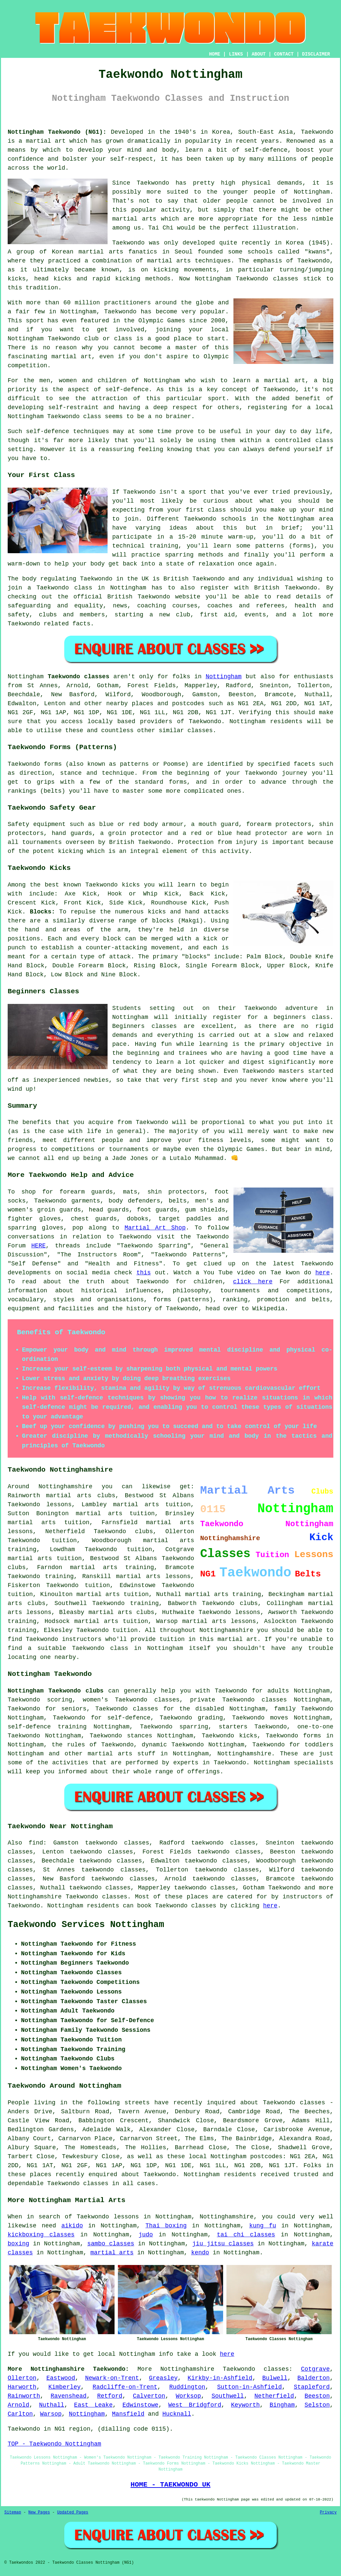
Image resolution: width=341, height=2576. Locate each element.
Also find (25, 1843)
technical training (145, 546)
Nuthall (51, 2405)
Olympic (216, 356)
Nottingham (223, 676)
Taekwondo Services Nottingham (86, 1925)
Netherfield (274, 2396)
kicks (63, 278)
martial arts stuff (121, 1753)
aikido (72, 2225)
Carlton (20, 2414)
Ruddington (187, 2387)
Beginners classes (144, 1026)
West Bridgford (194, 2405)
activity (175, 210)
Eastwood (60, 2378)
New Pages (39, 2512)
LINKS (236, 54)
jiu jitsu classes (223, 2243)
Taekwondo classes (256, 2369)
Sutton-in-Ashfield (249, 2387)
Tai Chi (160, 228)
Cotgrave (315, 2369)
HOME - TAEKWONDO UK (170, 2485)
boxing (18, 2243)
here (322, 1272)
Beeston (317, 2396)
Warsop (51, 2414)
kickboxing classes (41, 2234)
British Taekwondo (194, 578)
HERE (38, 1245)
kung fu (262, 2225)
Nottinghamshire (244, 1753)
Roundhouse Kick (178, 902)
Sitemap (12, 2512)
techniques (91, 431)
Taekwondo (317, 132)
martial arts (169, 260)
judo (146, 2234)
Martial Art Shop (155, 1227)
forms (53, 764)
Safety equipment (37, 824)
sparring (179, 555)
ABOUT (259, 54)
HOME (214, 54)
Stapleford (312, 2387)
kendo (200, 2252)
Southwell (227, 2396)
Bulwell (275, 2378)
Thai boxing (166, 2225)
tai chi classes (246, 2234)
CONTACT (284, 54)
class (217, 510)
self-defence (127, 389)
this (144, 1272)
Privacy (328, 2512)
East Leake (93, 2405)
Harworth (22, 2387)
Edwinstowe (141, 2405)
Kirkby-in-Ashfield (219, 2378)
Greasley (163, 2378)
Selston (317, 2405)
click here (252, 1281)
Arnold (18, 2405)
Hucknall (177, 2414)
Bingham (282, 2405)
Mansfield (128, 2414)
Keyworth (245, 2405)
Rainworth (24, 2396)
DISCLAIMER (316, 54)
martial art (46, 141)
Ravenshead (69, 2396)
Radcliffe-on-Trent (125, 2387)
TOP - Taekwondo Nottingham (54, 2444)
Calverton (149, 2396)
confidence (26, 159)
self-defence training (47, 1726)
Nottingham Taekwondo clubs (56, 1691)
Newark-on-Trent (112, 2378)
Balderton (313, 2378)
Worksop (188, 2396)
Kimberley (64, 2387)
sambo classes (110, 2243)
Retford (110, 2396)
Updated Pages (72, 2512)
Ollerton (22, 2378)
